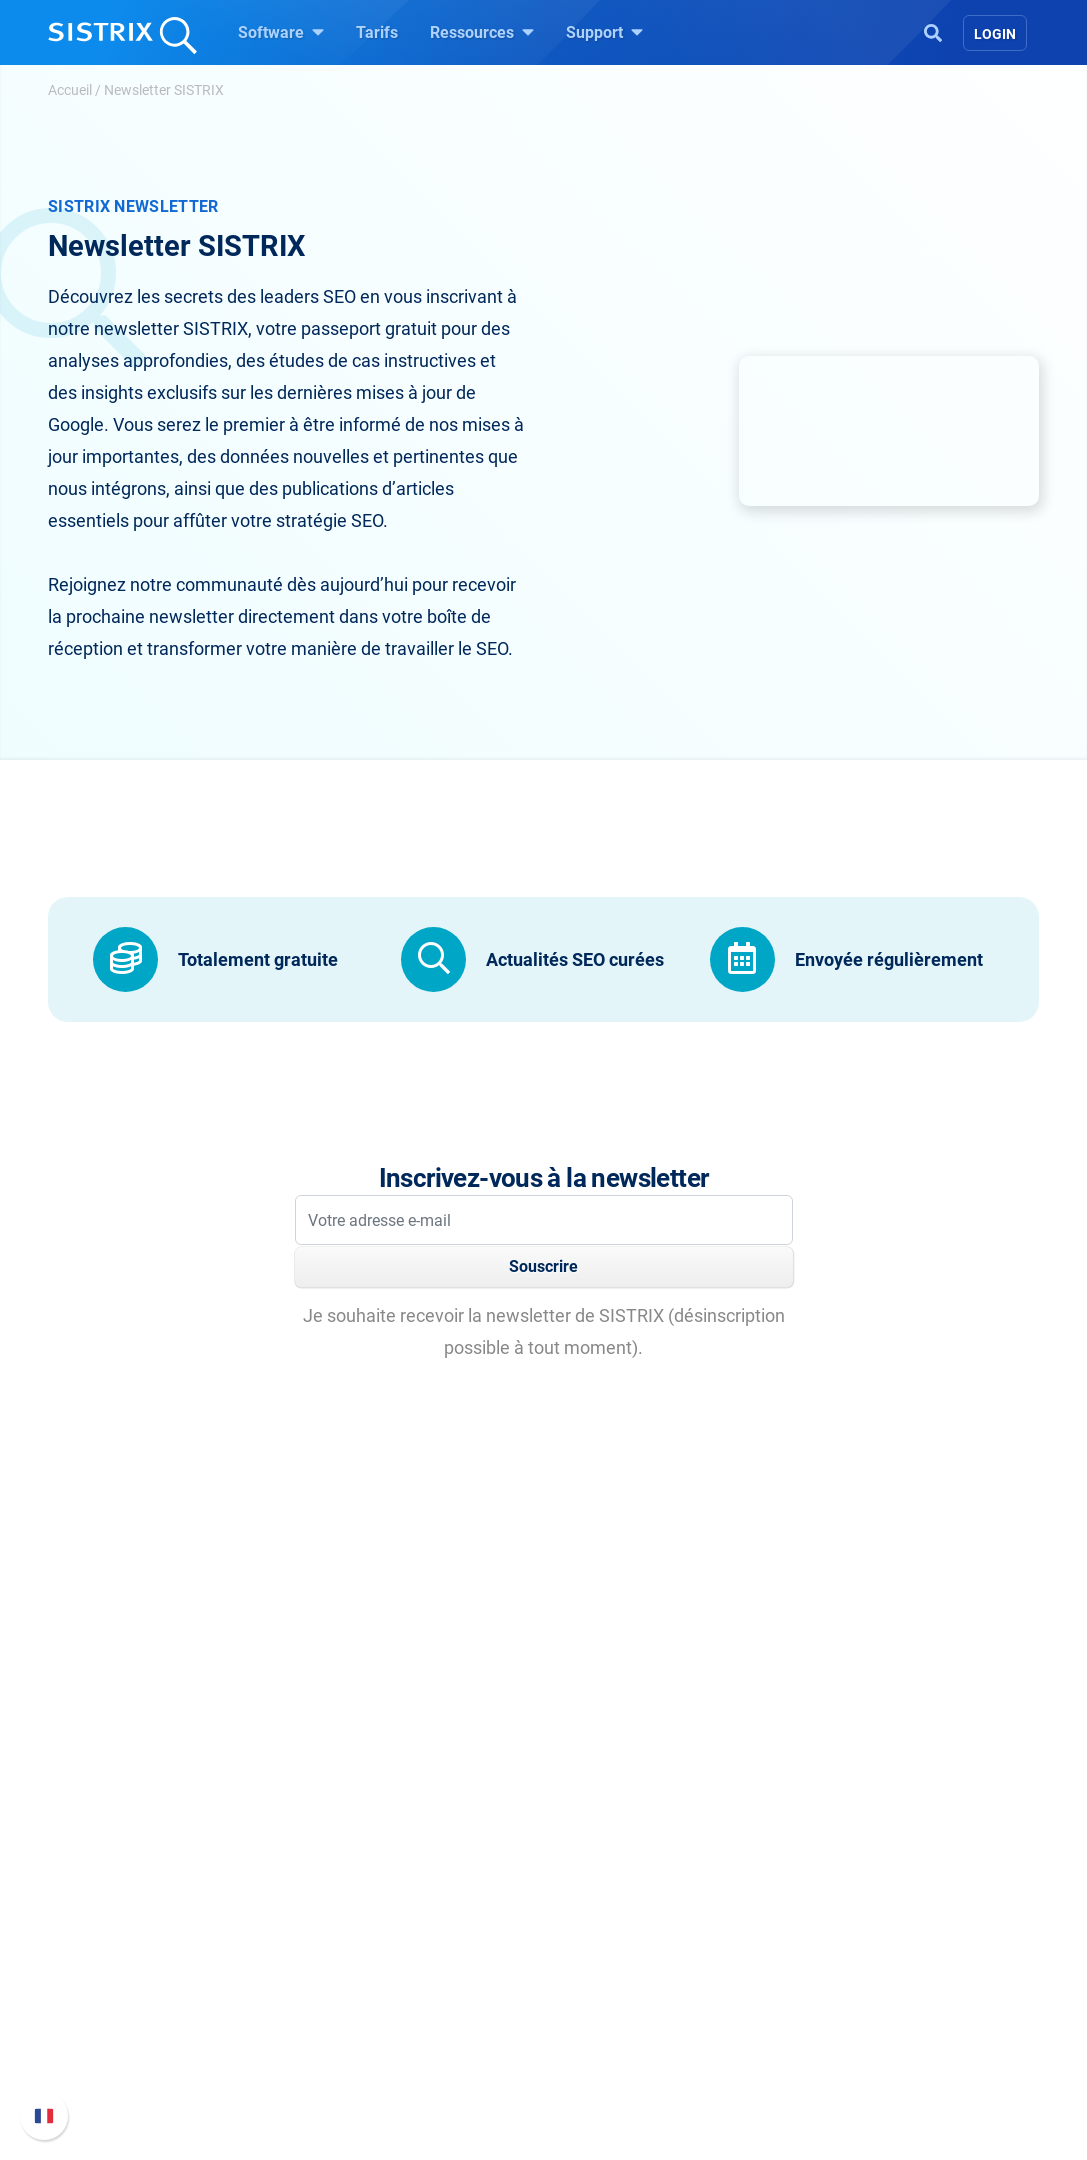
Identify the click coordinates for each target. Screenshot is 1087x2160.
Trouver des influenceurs (424, 1975)
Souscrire (543, 1266)
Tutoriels (598, 2007)
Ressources (482, 32)
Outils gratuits (617, 1975)
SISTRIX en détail (169, 1879)
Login (995, 34)
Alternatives (609, 2039)
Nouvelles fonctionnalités (887, 1935)
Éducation (177, 1943)
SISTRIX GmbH (168, 1841)
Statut (819, 2031)
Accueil (70, 90)
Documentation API (866, 1967)
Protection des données (190, 1987)
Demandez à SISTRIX (643, 1879)
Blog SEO (601, 1943)
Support (604, 32)
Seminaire (603, 1911)
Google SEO (380, 1911)
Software (281, 32)
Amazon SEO (384, 1943)
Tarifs (377, 32)
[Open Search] (933, 31)
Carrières (180, 1911)
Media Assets (649, 2071)
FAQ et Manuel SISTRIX (880, 1891)
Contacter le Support (870, 1999)
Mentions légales (168, 2043)
